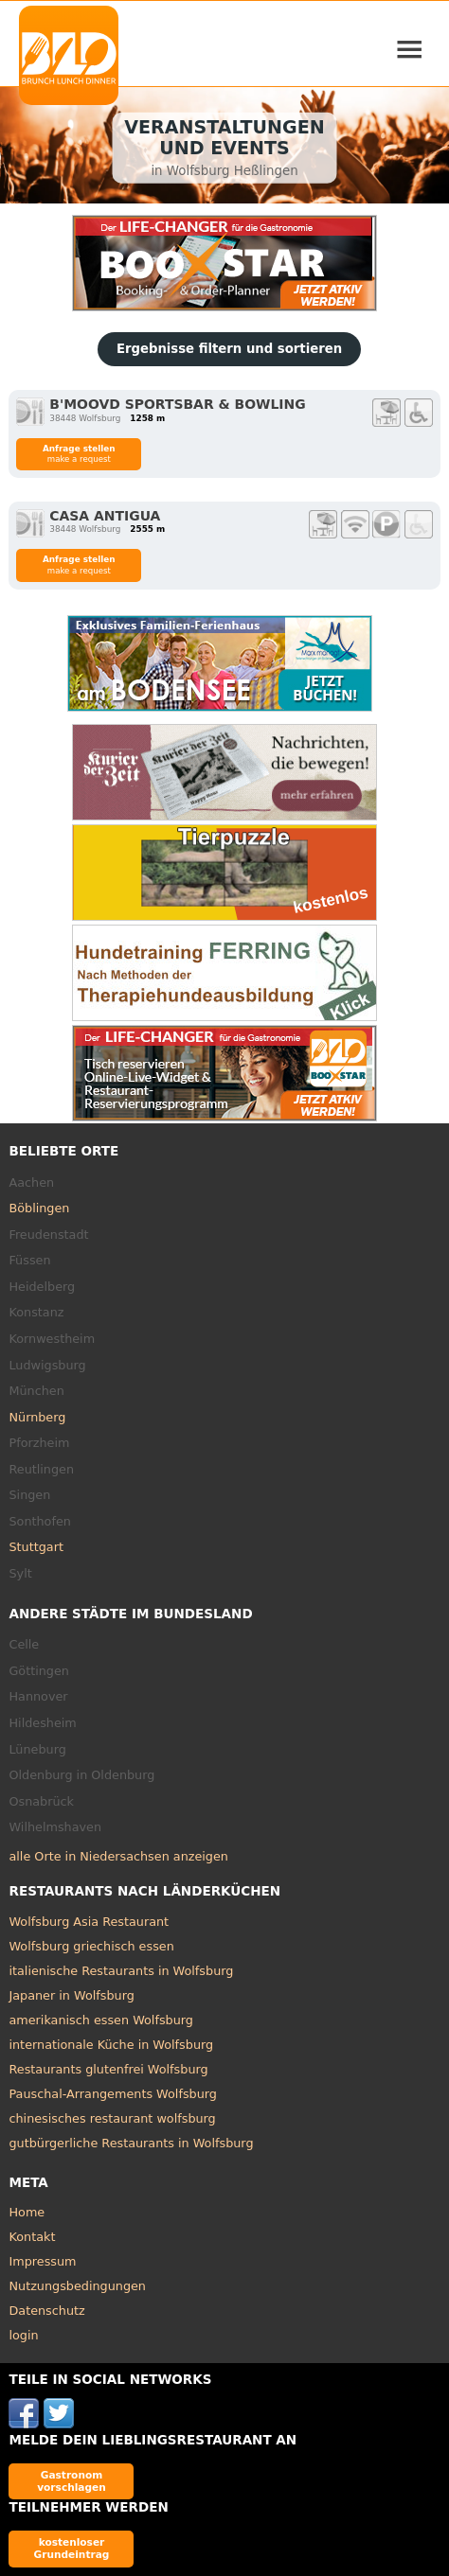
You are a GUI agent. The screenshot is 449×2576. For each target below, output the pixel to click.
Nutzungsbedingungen (77, 2286)
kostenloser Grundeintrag (72, 2548)
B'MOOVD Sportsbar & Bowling (177, 404)
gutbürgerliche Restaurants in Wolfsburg (131, 2143)
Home (27, 2212)
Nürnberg (37, 1417)
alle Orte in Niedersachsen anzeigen (118, 1856)
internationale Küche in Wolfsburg (111, 2045)
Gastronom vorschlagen (71, 2481)
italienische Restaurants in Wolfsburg (121, 1971)
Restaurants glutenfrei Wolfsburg (108, 2069)
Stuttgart (36, 1547)
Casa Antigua (104, 515)
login (23, 2335)
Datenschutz (46, 2310)
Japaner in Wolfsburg (71, 1995)
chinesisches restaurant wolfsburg (112, 2118)
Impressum (42, 2261)
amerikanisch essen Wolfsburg (100, 2020)
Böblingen (39, 1208)
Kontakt (32, 2237)
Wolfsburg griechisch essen (91, 1946)
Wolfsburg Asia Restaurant (89, 1921)
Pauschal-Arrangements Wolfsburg (112, 2094)
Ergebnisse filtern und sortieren (229, 349)
